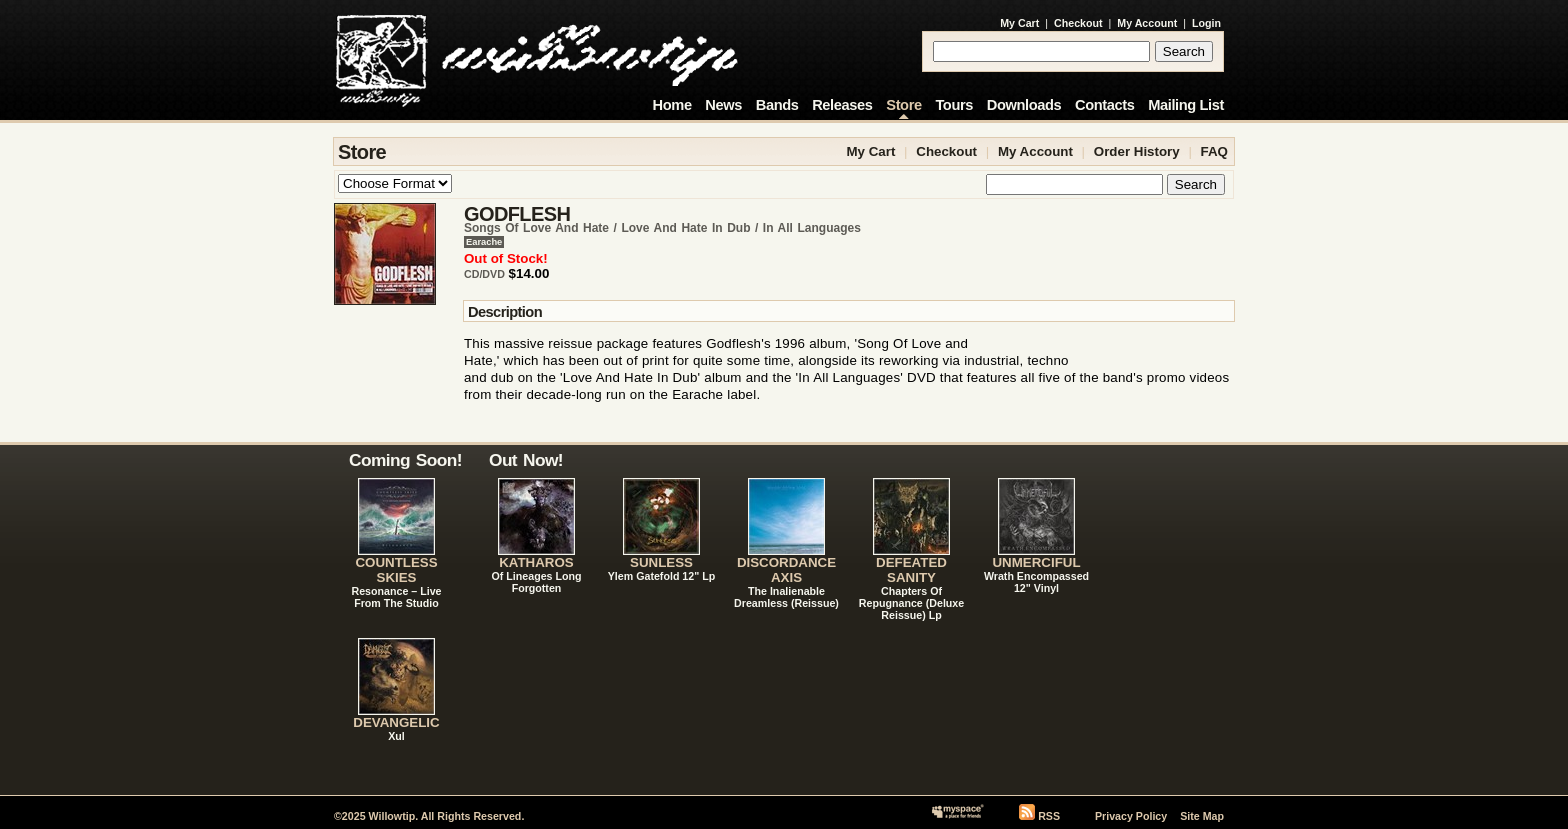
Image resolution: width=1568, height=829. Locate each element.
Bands (777, 105)
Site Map (1202, 816)
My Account (1147, 23)
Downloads (1024, 105)
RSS (1049, 816)
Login (1206, 23)
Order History (1137, 151)
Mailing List (1186, 105)
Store (903, 105)
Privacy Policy (1131, 816)
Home (672, 105)
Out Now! (526, 460)
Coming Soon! (405, 460)
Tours (954, 105)
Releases (842, 105)
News (723, 105)
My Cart (1019, 23)
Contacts (1105, 105)
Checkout (1078, 23)
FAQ (1214, 151)
